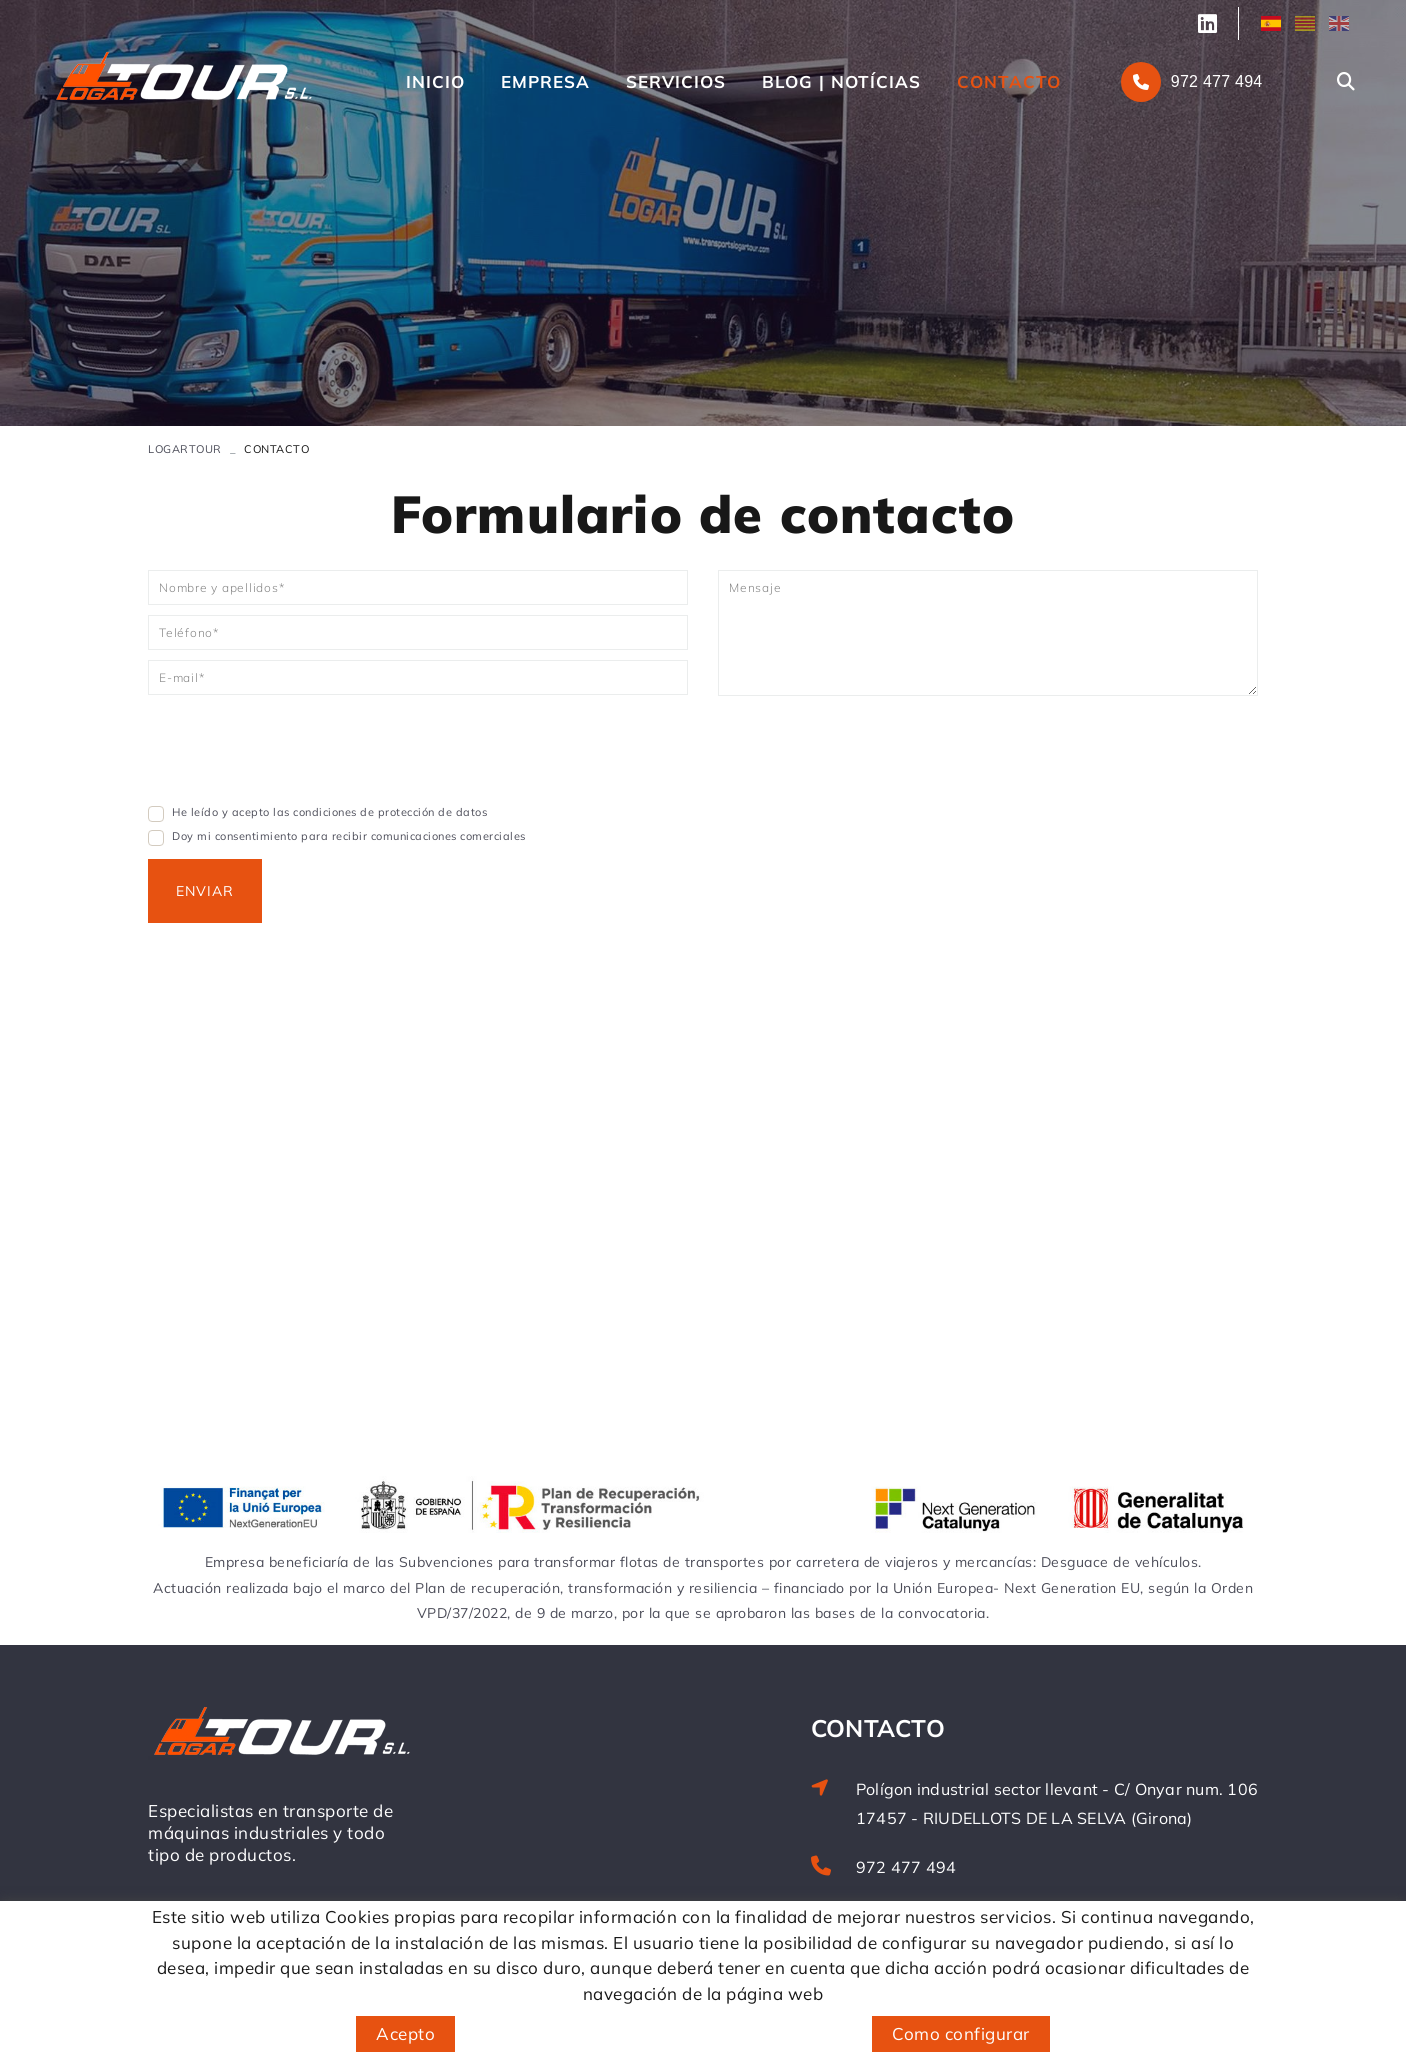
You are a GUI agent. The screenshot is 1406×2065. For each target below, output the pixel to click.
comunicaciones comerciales (448, 836)
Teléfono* (189, 632)
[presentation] (300, 755)
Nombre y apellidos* (221, 587)
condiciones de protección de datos (390, 812)
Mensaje (755, 587)
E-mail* (181, 677)
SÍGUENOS (1211, 24)
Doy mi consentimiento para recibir (269, 836)
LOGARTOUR (185, 449)
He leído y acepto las (231, 812)
